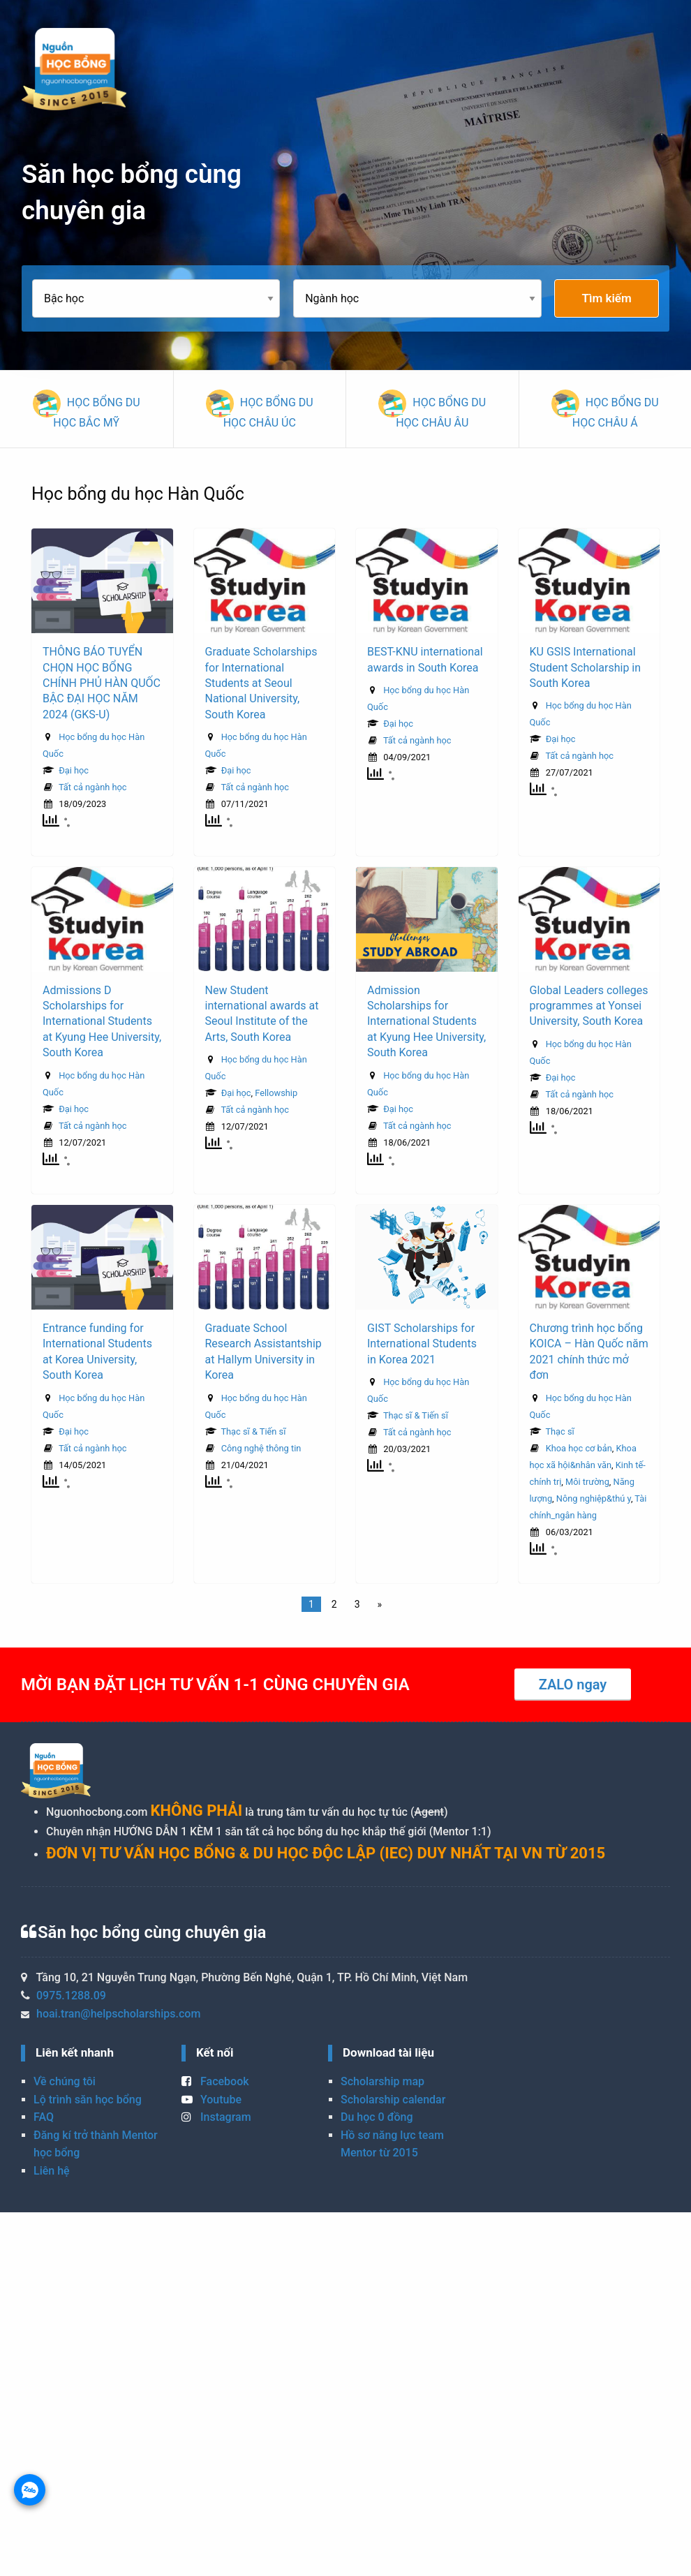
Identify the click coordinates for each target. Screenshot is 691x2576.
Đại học (74, 770)
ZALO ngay (573, 1684)
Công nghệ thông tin (261, 1448)
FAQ (44, 2117)
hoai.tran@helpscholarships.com (118, 2013)
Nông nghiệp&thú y (593, 1498)
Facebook (215, 2081)
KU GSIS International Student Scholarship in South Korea (585, 667)
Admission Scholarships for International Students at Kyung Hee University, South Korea (426, 1022)
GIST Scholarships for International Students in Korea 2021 (422, 1344)
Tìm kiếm (607, 298)
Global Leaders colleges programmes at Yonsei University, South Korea (589, 1006)
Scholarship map (382, 2081)
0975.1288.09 (71, 1995)
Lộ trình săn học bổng (88, 2099)
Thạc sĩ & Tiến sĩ (253, 1431)
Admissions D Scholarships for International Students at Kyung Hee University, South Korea (102, 1022)
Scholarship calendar (393, 2099)
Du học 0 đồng (377, 2117)
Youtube (211, 2099)
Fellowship (276, 1093)
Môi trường (587, 1481)
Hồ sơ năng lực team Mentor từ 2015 (392, 2144)
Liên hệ (52, 2170)
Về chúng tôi (65, 2081)
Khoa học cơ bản (579, 1448)
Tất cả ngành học (93, 787)
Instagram (216, 2117)
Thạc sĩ (559, 1431)
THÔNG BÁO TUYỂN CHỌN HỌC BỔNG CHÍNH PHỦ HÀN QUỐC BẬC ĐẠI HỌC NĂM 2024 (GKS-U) (102, 683)
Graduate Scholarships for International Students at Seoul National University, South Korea (261, 683)
